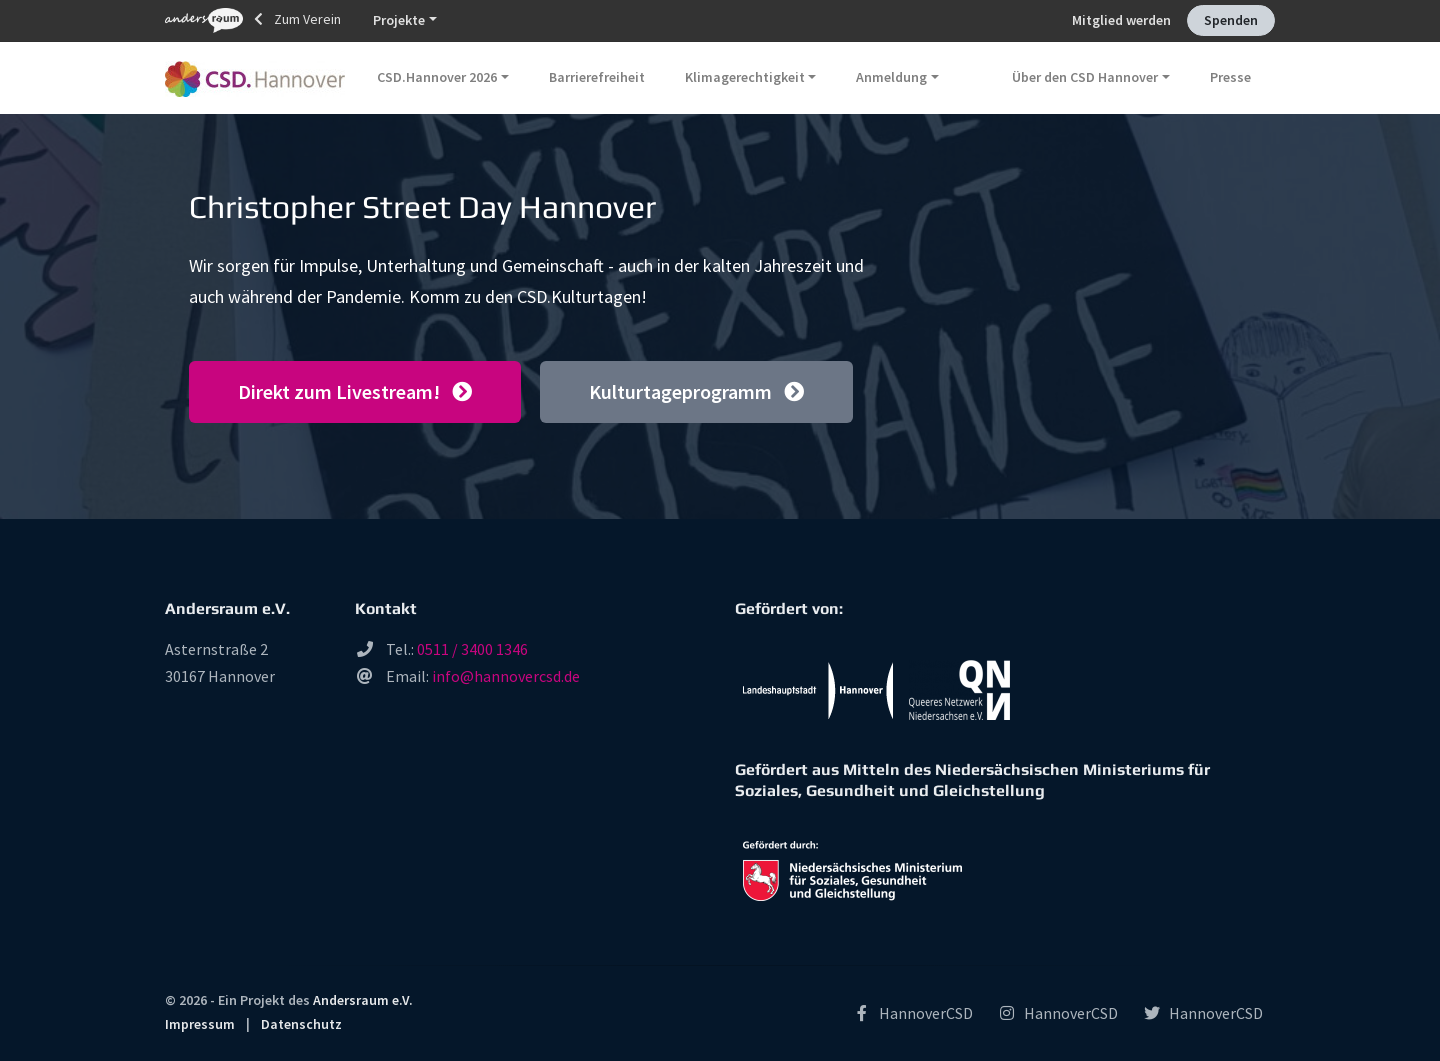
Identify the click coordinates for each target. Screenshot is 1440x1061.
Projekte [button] (399, 20)
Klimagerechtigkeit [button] (745, 77)
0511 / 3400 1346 (472, 649)
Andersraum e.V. (363, 1000)
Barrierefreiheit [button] (597, 77)
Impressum (200, 1024)
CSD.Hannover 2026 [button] (437, 77)
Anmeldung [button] (891, 77)
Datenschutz (301, 1024)
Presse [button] (1230, 77)
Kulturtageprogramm (696, 391)
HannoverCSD (912, 1013)
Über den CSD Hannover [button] (1085, 77)
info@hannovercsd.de (506, 676)
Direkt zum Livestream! (355, 391)
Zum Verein (253, 20)
